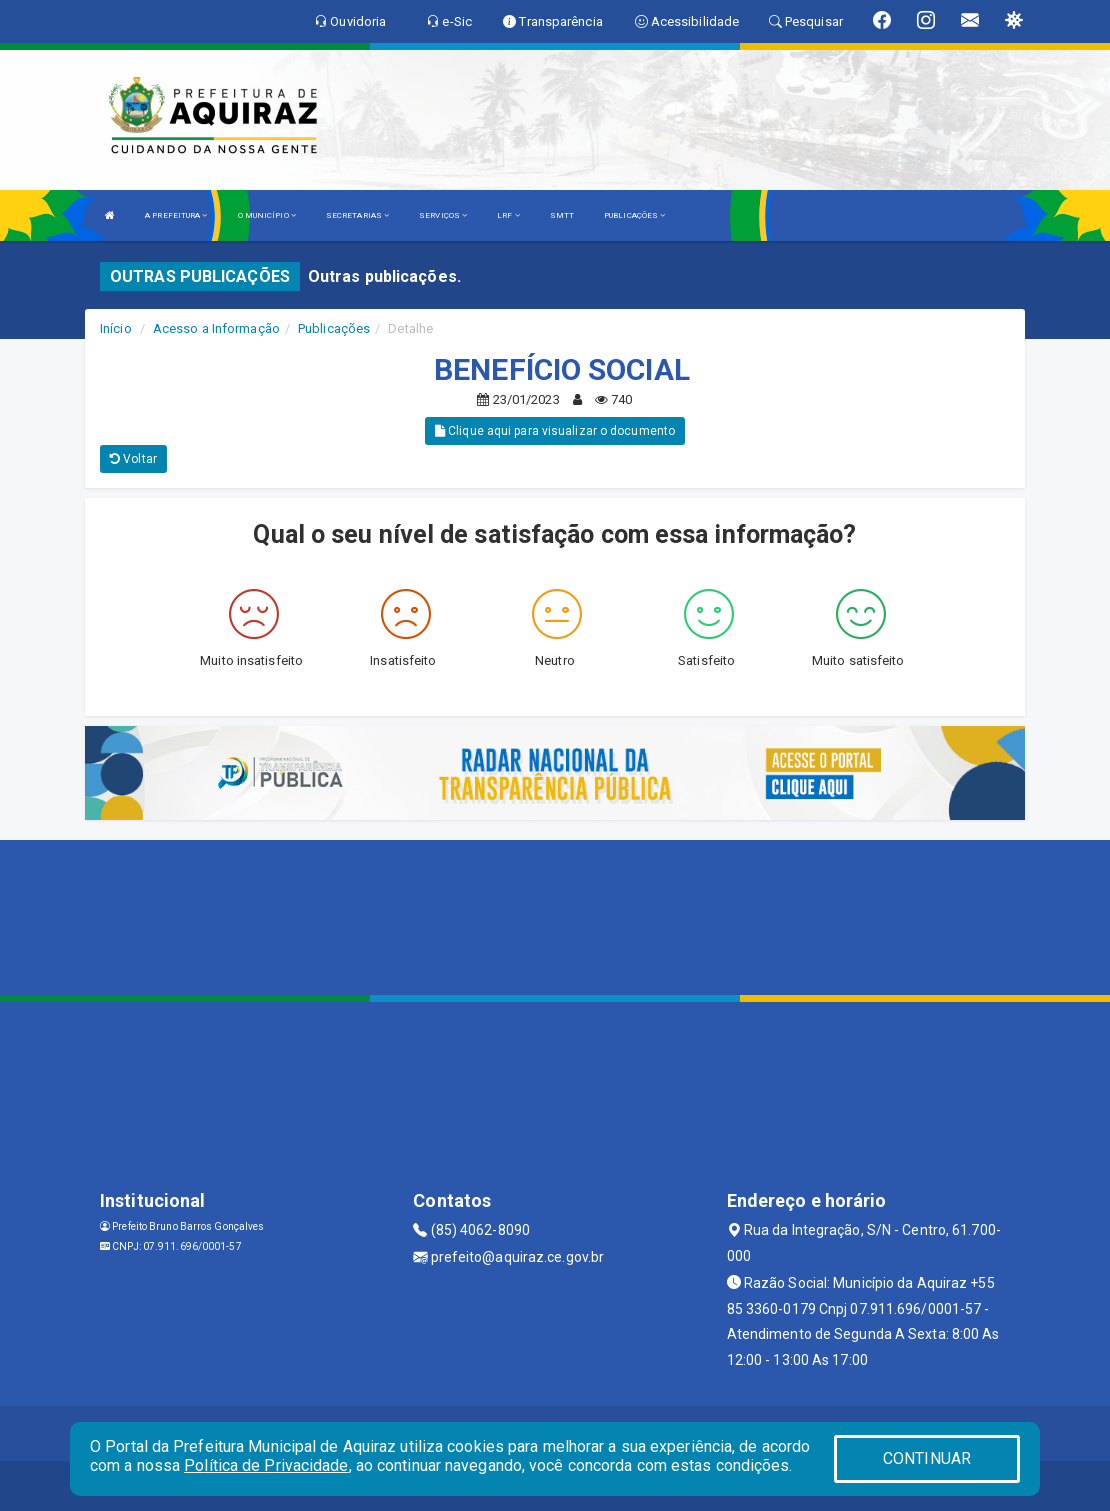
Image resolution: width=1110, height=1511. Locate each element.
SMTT (562, 215)
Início (116, 328)
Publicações (334, 328)
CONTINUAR (927, 1458)
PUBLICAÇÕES (634, 215)
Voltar (133, 459)
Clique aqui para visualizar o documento (555, 431)
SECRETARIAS (357, 215)
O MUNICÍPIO (267, 215)
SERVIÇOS (443, 215)
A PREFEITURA (176, 215)
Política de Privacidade (266, 1465)
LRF (508, 215)
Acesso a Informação (216, 328)
